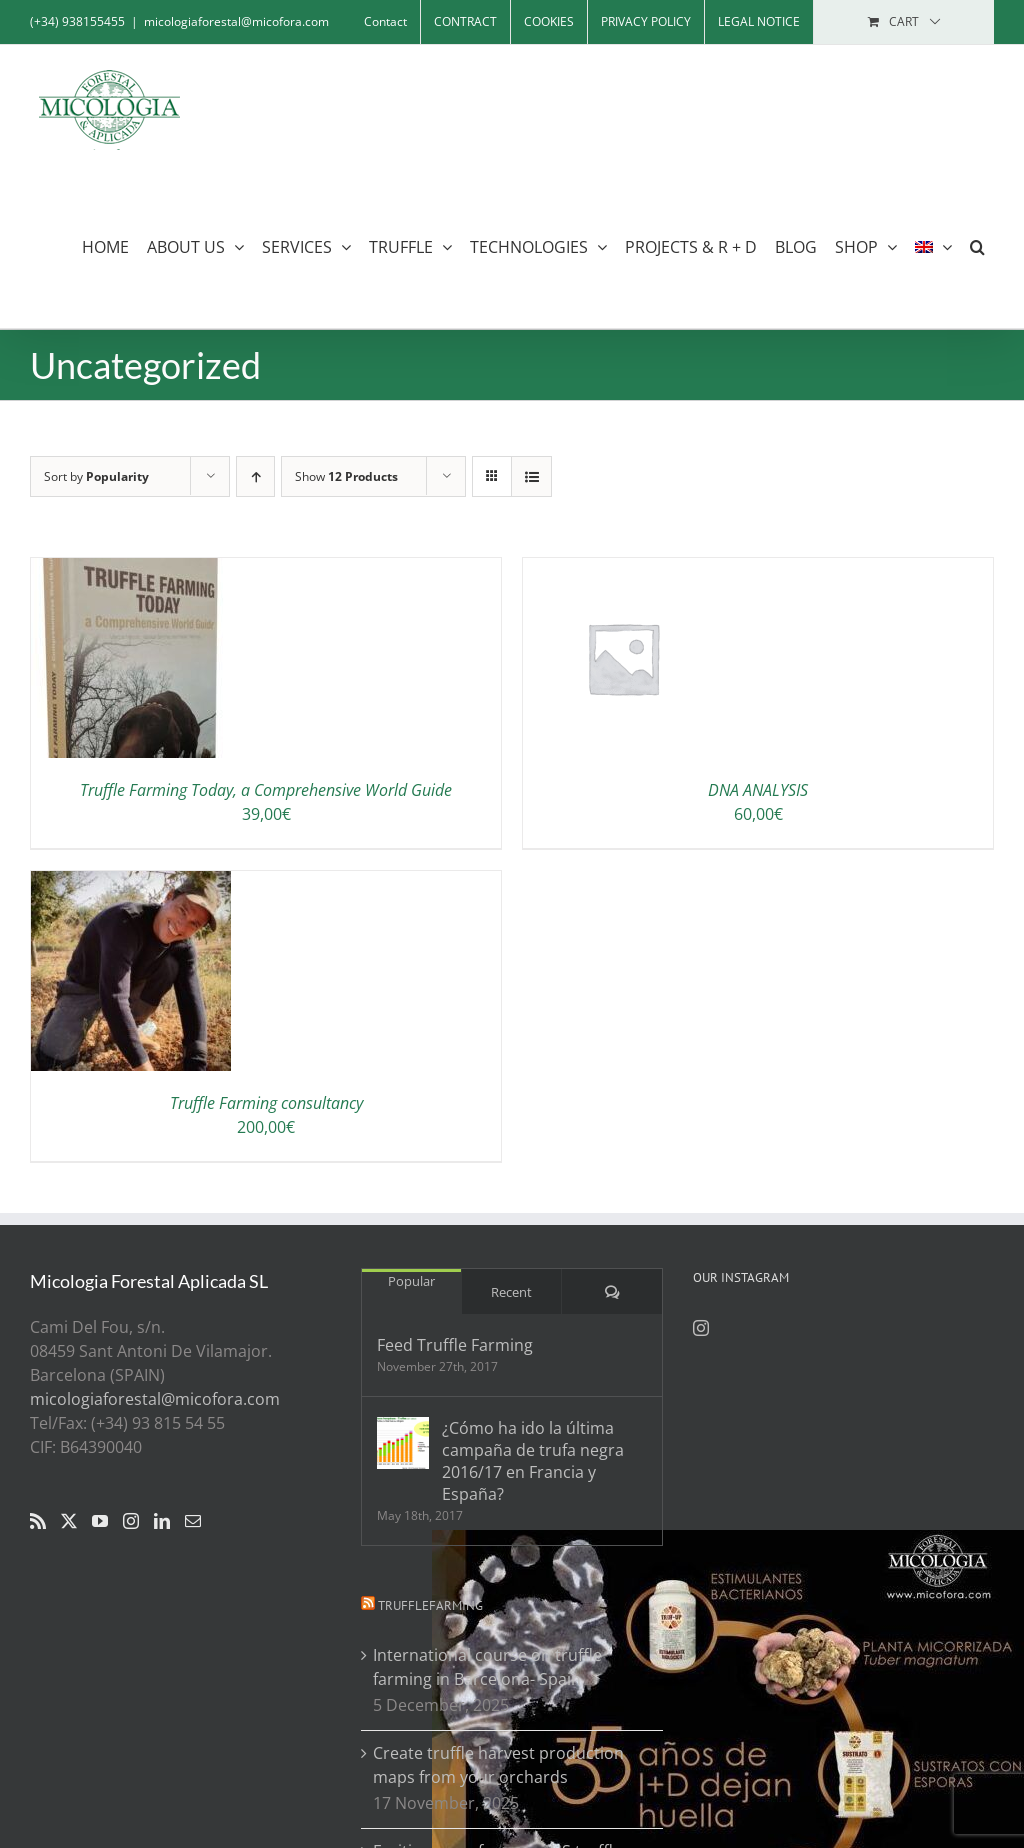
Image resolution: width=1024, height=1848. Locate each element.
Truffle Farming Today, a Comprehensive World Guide (266, 790)
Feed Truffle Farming (455, 1345)
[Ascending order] (255, 476)
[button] (977, 246)
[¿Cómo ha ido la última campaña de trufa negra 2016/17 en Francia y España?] (403, 1443)
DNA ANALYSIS (758, 790)
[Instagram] (131, 1521)
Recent (511, 1292)
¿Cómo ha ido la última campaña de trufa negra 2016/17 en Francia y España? (533, 1461)
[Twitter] (69, 1521)
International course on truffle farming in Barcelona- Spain (487, 1667)
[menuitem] (933, 246)
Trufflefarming (430, 1605)
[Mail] (193, 1521)
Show (346, 476)
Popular (411, 1281)
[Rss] (38, 1521)
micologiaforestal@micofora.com (236, 21)
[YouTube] (100, 1521)
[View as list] (531, 476)
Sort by (96, 476)
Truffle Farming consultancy (266, 1103)
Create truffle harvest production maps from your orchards (498, 1765)
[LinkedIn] (162, 1521)
